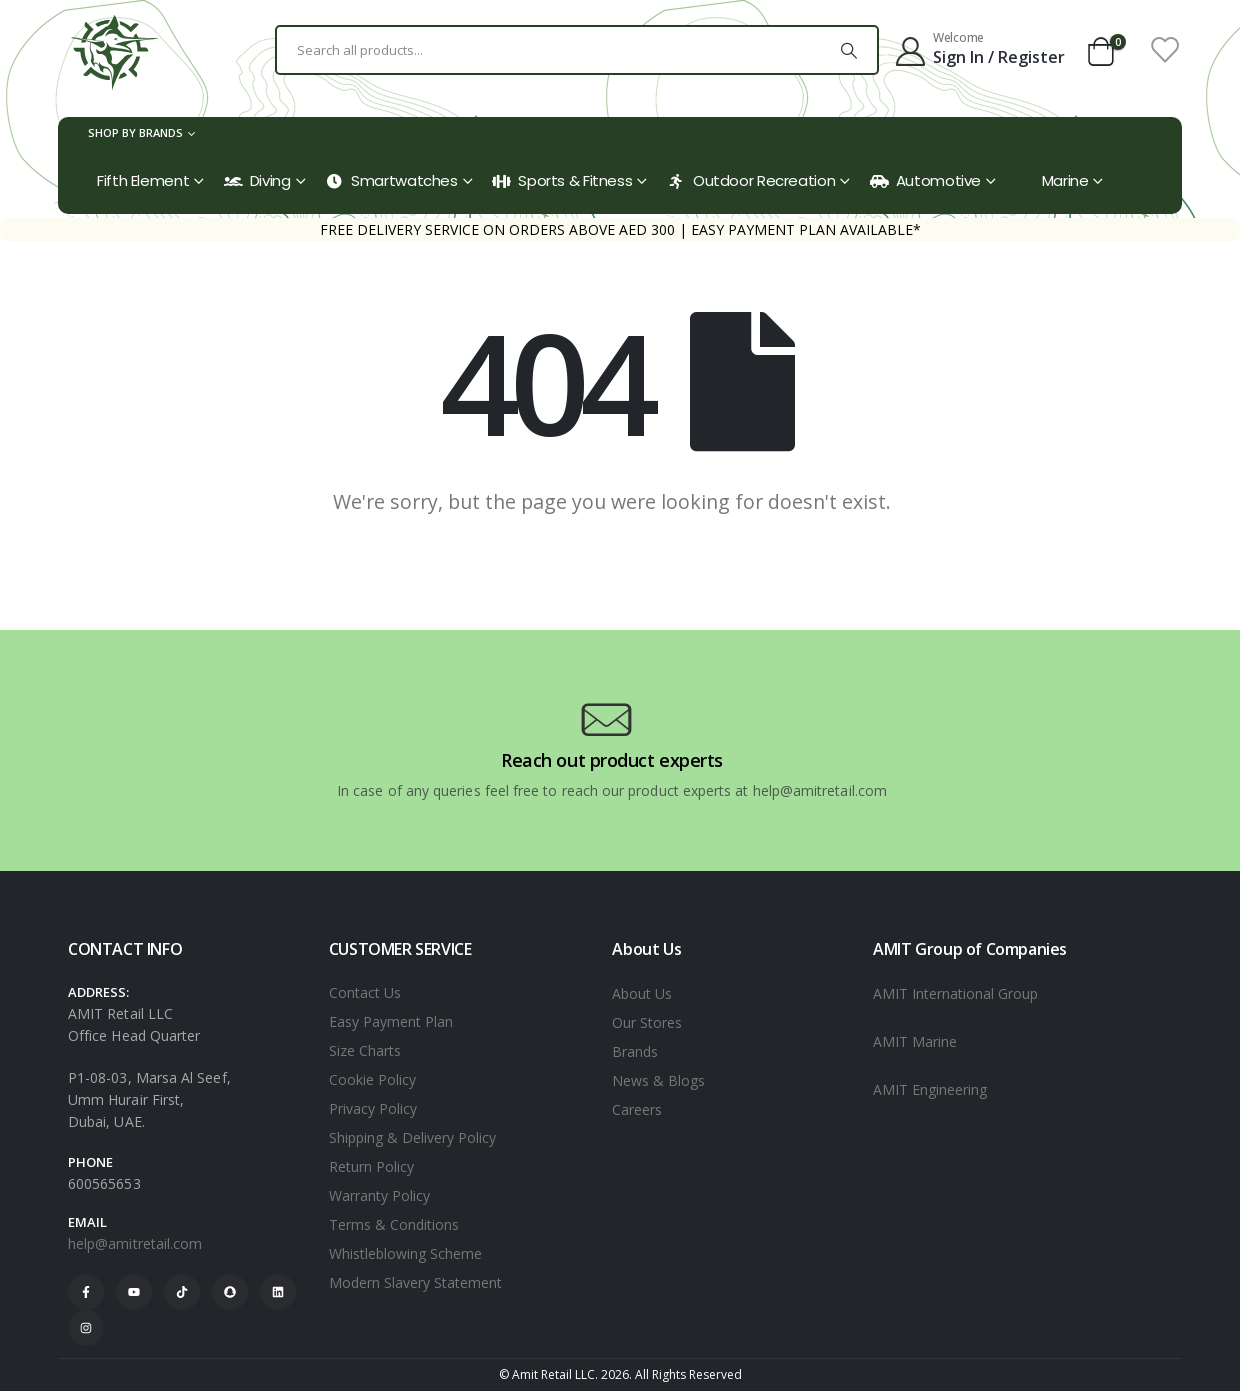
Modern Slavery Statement (415, 1282)
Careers (637, 1109)
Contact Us (365, 992)
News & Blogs (658, 1080)
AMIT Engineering (930, 1089)
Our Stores (647, 1022)
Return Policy (371, 1166)
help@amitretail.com (135, 1243)
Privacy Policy (373, 1108)
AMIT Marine (915, 1041)
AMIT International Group (955, 993)
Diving (257, 180)
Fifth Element (143, 180)
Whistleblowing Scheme (405, 1253)
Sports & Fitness (562, 180)
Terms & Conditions (394, 1224)
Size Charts (365, 1050)
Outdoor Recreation (751, 180)
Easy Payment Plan (391, 1021)
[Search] (849, 50)
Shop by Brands (135, 132)
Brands (635, 1051)
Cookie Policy (372, 1079)
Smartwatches (391, 180)
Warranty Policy (379, 1195)
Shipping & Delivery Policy (412, 1137)
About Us (642, 993)
